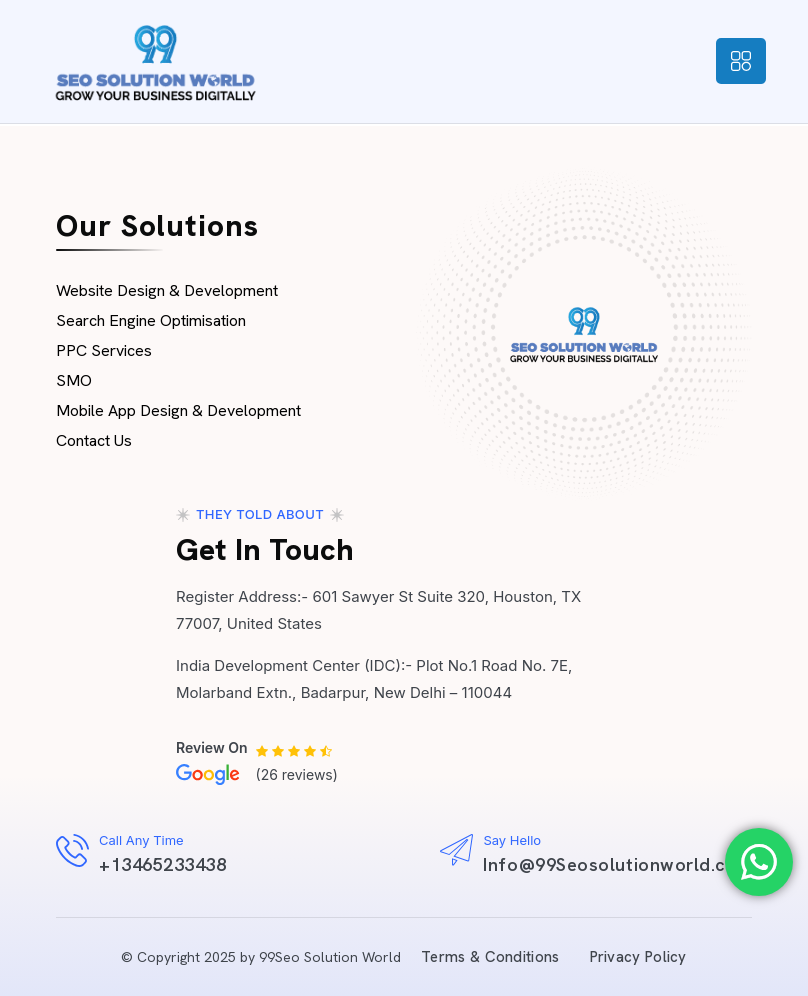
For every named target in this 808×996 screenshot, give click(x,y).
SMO (74, 380)
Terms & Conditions (490, 957)
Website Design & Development (167, 290)
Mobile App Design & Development (178, 410)
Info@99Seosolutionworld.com (617, 864)
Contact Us (94, 440)
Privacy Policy (638, 957)
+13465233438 (162, 864)
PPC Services (104, 350)
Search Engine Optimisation (151, 320)
